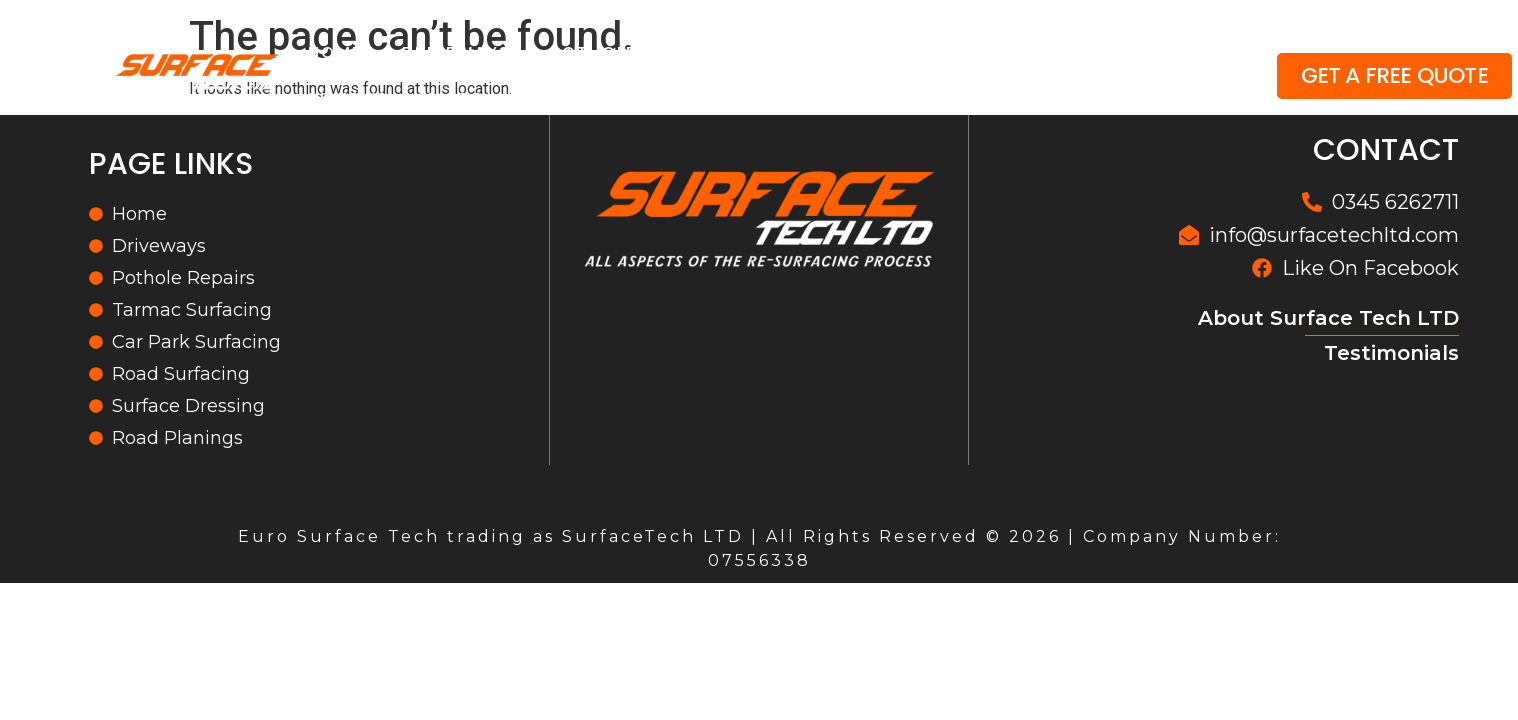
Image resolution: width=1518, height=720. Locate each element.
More (468, 99)
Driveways (456, 52)
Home (335, 52)
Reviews (348, 98)
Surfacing (825, 53)
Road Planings (1008, 52)
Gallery (1164, 52)
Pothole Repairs (634, 52)
